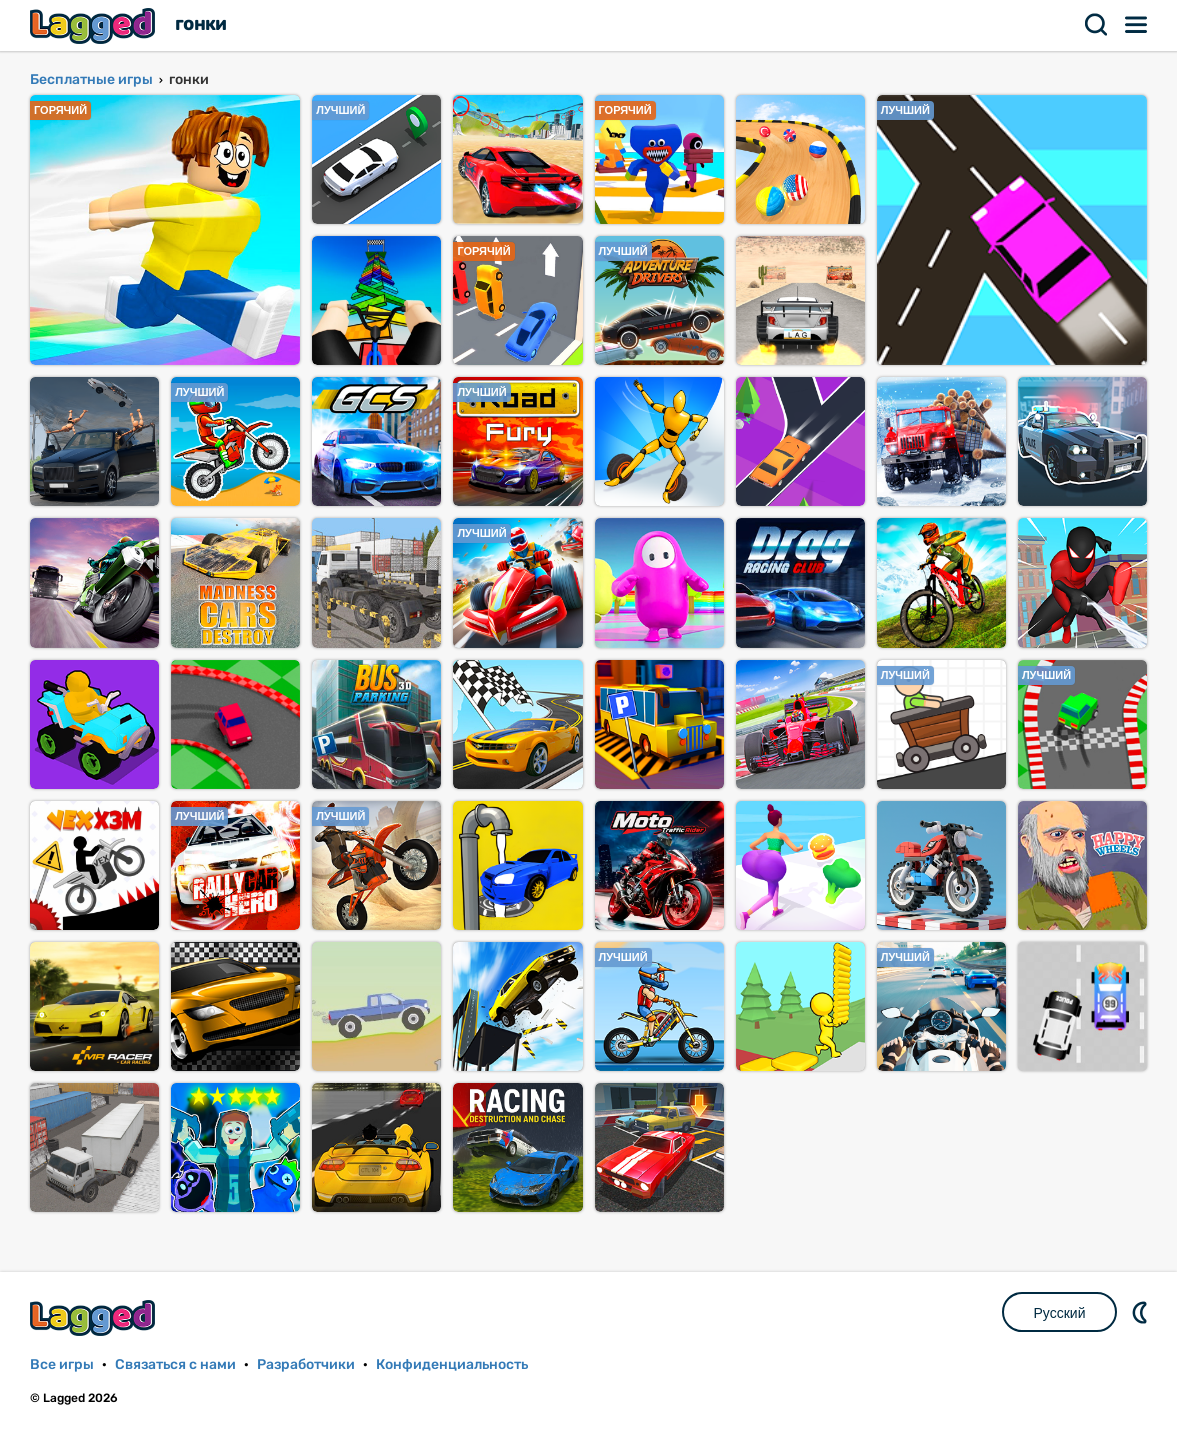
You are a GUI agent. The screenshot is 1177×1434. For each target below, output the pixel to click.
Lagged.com (95, 1317)
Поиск (1097, 25)
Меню (1137, 25)
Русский (1060, 1313)
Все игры (62, 1364)
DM (1142, 1312)
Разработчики (306, 1364)
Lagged (95, 25)
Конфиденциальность (452, 1364)
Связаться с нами (175, 1364)
